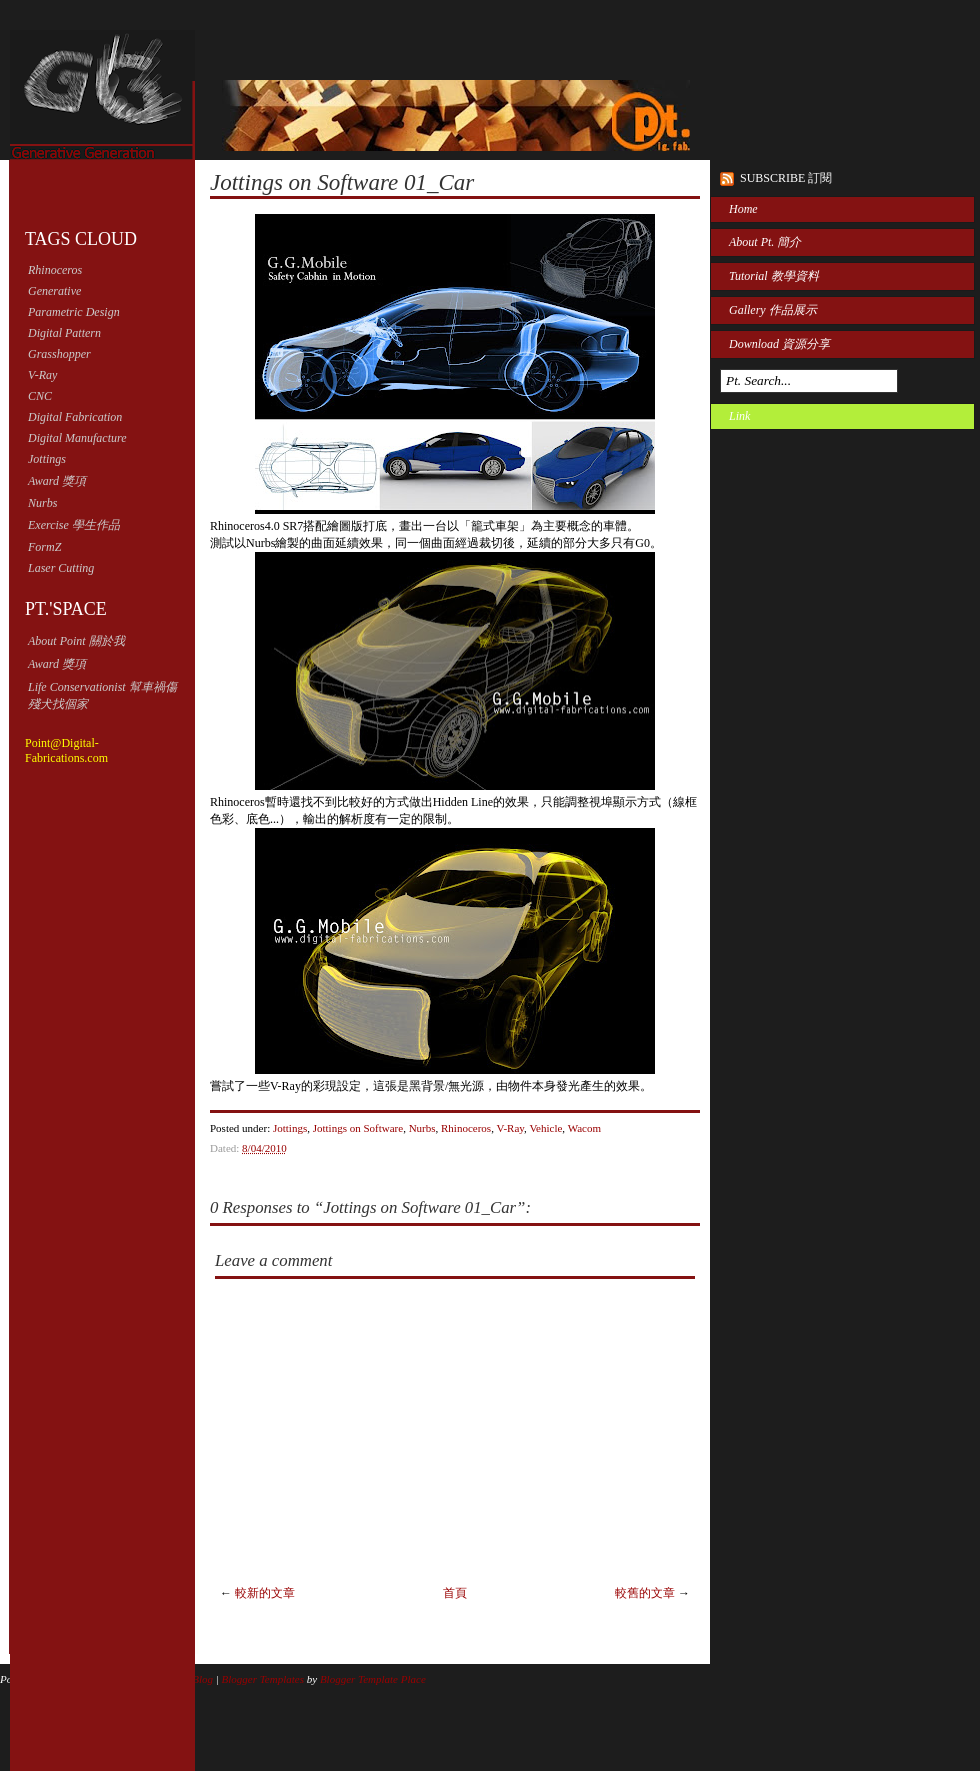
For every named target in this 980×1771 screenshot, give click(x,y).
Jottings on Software (358, 1128)
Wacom (584, 1128)
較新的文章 (265, 1593)
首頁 (455, 1593)
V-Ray (42, 375)
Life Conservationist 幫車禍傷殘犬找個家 (102, 695)
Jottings (47, 459)
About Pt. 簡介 (765, 242)
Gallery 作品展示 (773, 310)
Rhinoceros (55, 270)
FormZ (44, 547)
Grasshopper (59, 354)
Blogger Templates (263, 1679)
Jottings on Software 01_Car (342, 182)
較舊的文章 (645, 1593)
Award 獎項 (57, 481)
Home (743, 209)
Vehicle (545, 1128)
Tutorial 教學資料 (774, 276)
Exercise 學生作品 (74, 525)
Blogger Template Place (373, 1679)
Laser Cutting (61, 568)
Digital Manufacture (77, 438)
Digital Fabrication (75, 417)
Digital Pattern (64, 333)
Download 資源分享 (779, 344)
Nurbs (42, 503)
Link (739, 416)
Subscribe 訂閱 (786, 178)
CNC (40, 396)
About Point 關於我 (76, 641)
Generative (54, 291)
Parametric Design (74, 312)
